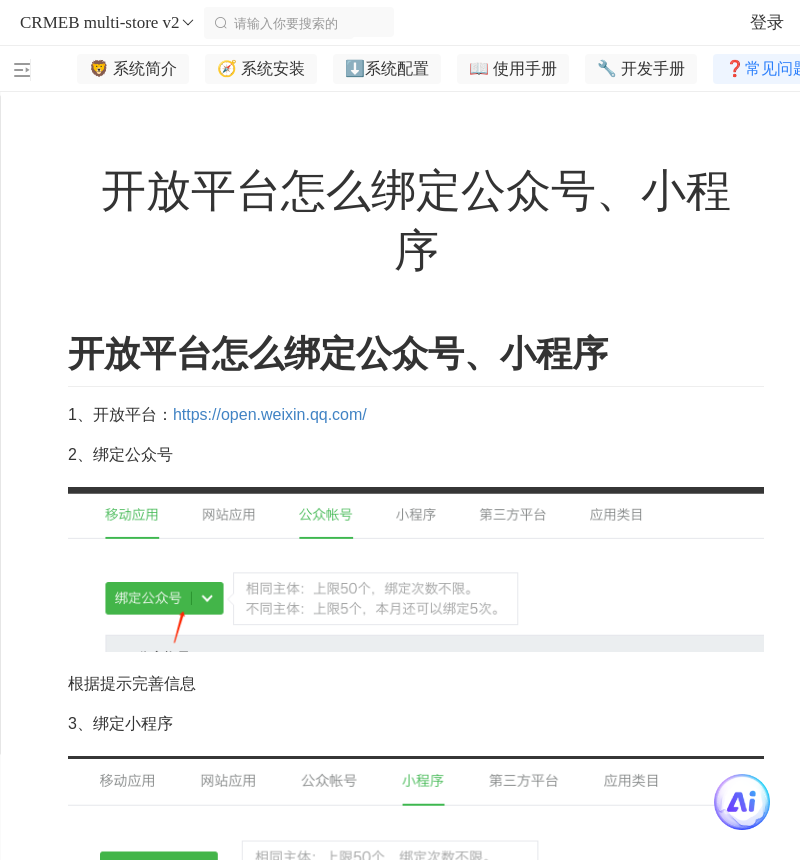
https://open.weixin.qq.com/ (270, 414)
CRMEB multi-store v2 (108, 23)
